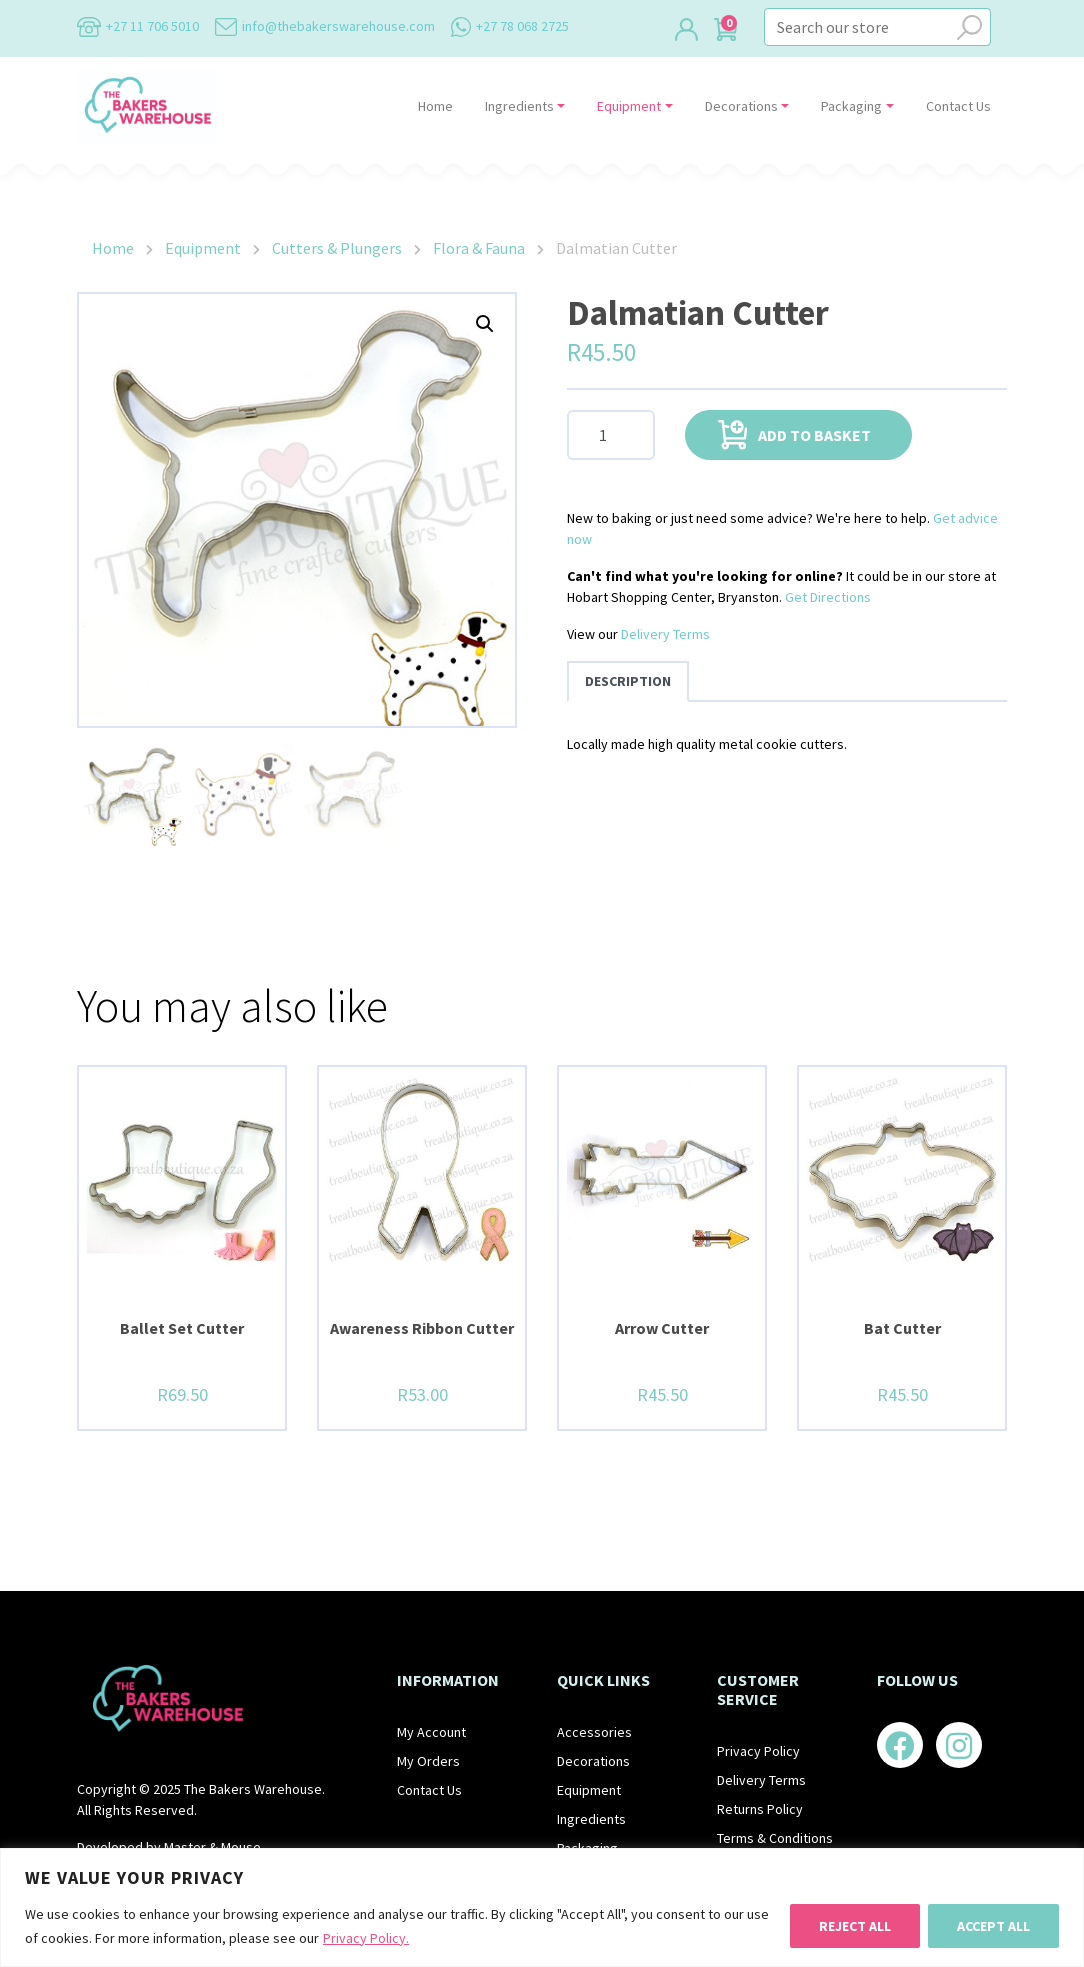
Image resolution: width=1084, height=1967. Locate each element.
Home (435, 106)
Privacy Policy (758, 1751)
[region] (542, 1907)
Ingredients (519, 106)
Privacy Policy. (366, 1938)
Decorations (741, 106)
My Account (431, 1732)
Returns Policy (760, 1809)
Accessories (594, 1732)
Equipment (629, 106)
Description (628, 681)
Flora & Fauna (479, 248)
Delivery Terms (665, 634)
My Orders (428, 1761)
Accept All (993, 1926)
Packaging (851, 106)
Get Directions (828, 597)
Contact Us (958, 106)
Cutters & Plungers (337, 248)
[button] (485, 324)
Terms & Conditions (775, 1838)
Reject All (855, 1926)
